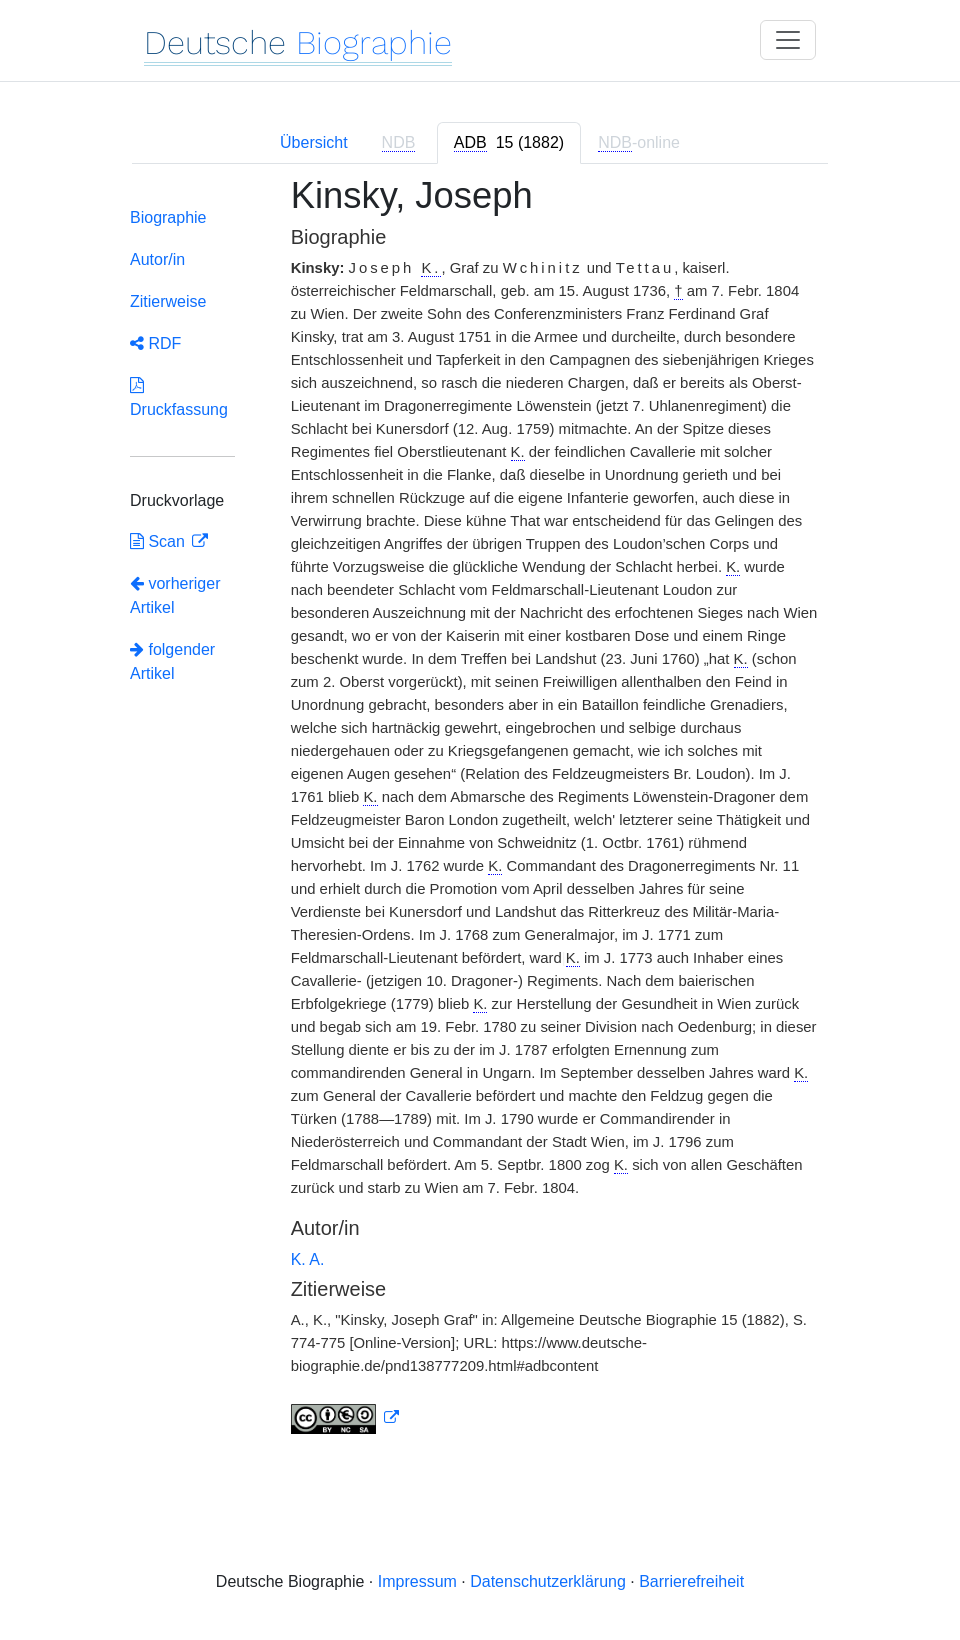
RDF (155, 343)
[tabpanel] (480, 817)
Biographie (168, 217)
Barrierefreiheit (691, 1581)
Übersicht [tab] (314, 142)
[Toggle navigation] (788, 40)
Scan (159, 541)
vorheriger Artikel (175, 595)
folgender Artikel (172, 661)
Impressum (417, 1581)
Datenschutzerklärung (548, 1581)
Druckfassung (179, 397)
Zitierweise (168, 301)
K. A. (308, 1259)
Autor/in (157, 259)
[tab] (509, 143)
